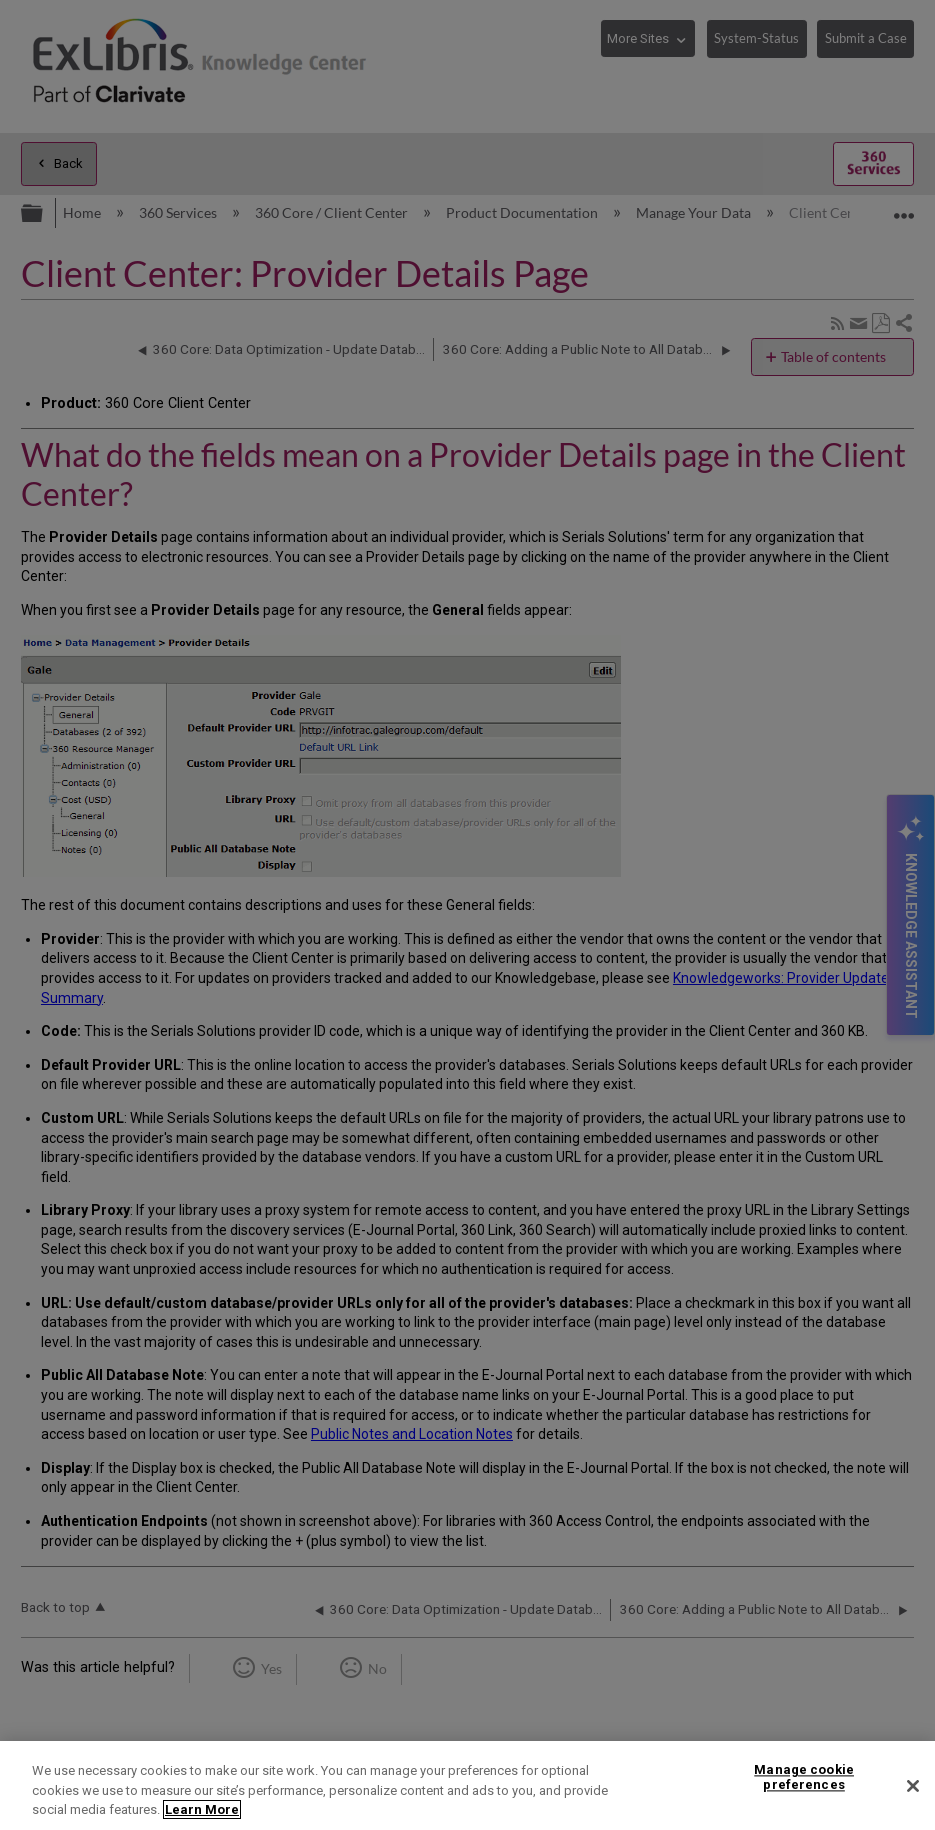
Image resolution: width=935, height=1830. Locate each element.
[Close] (913, 1786)
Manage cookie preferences (804, 1777)
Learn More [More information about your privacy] (202, 1809)
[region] (467, 1785)
